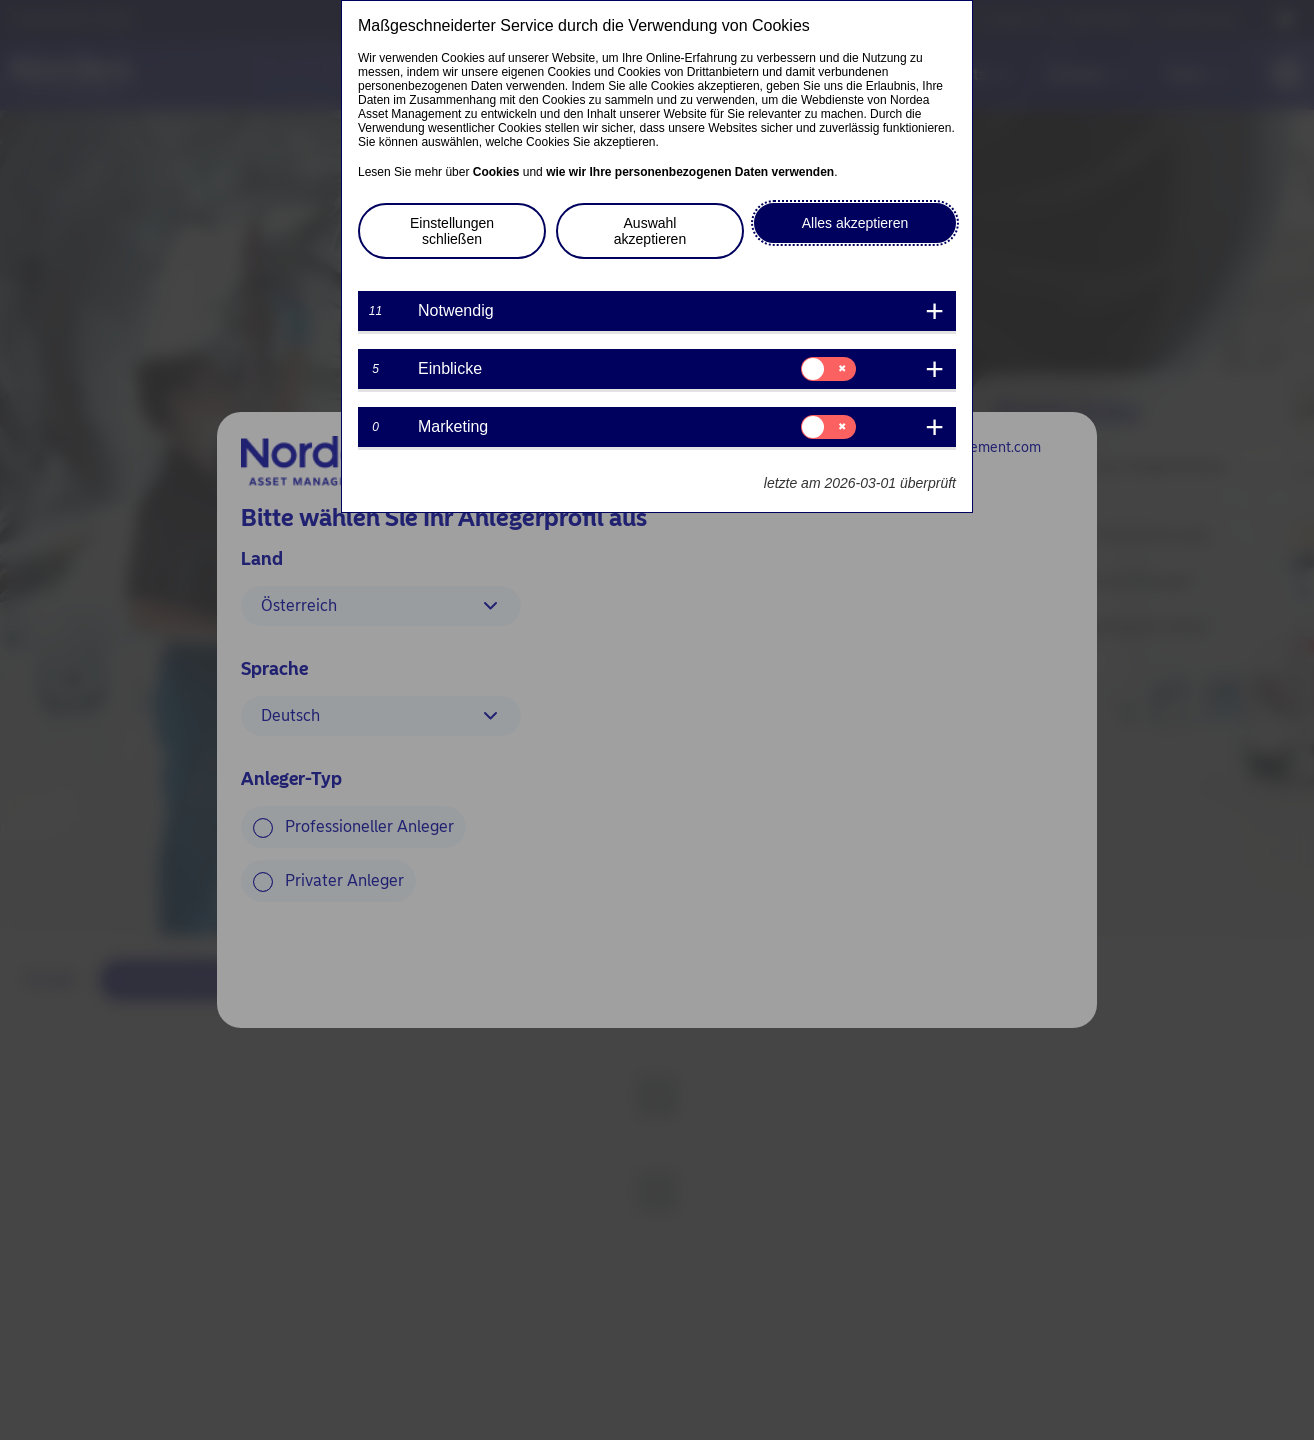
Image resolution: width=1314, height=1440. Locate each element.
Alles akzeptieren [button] (855, 223)
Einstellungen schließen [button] (452, 231)
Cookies (496, 172)
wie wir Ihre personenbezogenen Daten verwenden (690, 172)
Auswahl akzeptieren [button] (650, 231)
